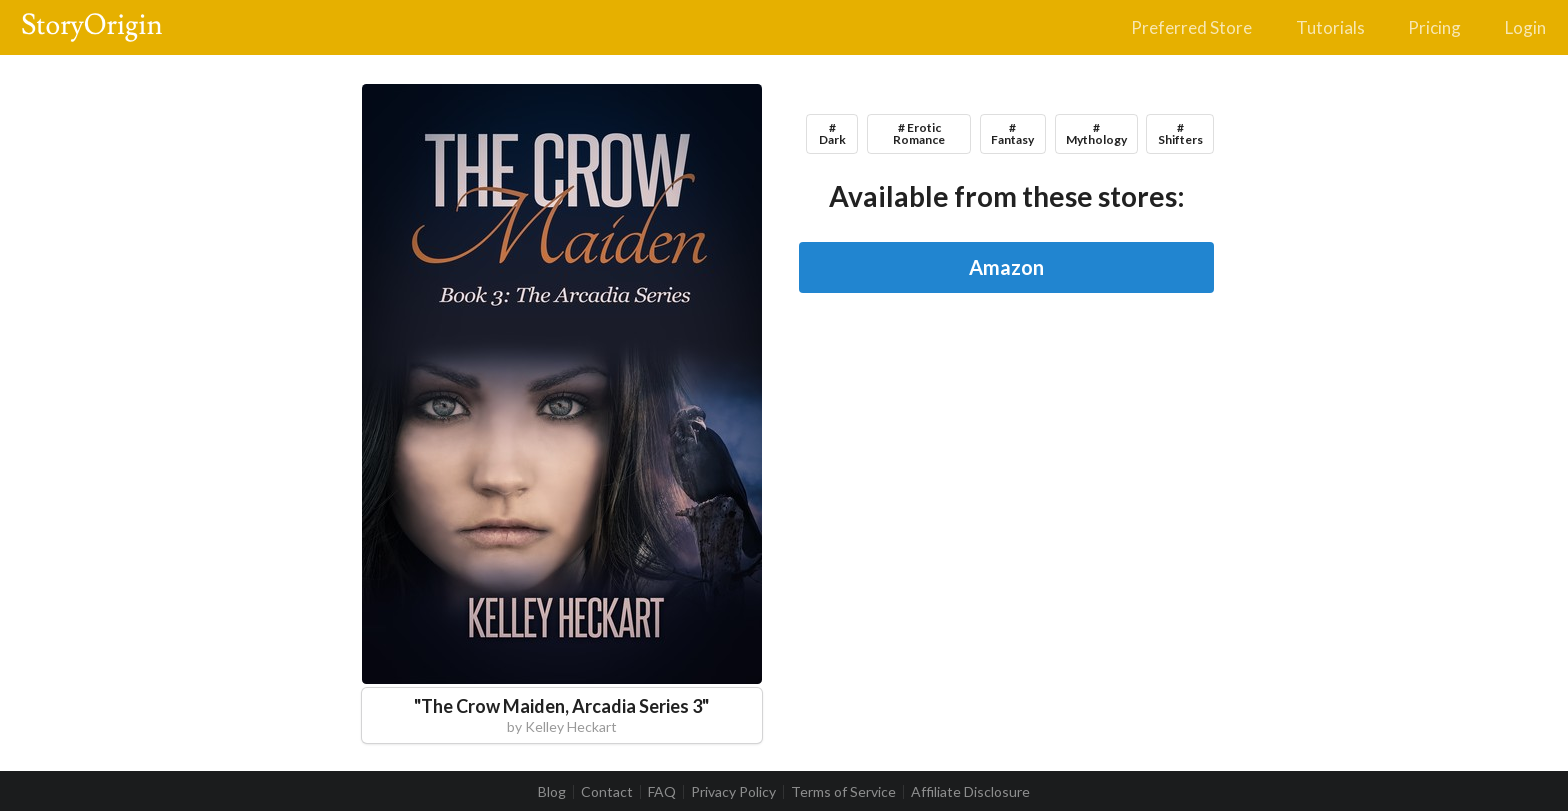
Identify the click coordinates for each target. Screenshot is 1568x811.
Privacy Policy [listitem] (733, 792)
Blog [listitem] (552, 792)
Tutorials (1330, 27)
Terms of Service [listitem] (843, 792)
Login (1525, 27)
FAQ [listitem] (662, 792)
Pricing (1434, 27)
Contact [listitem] (607, 792)
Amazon (1006, 267)
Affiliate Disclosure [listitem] (970, 792)
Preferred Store (1191, 27)
